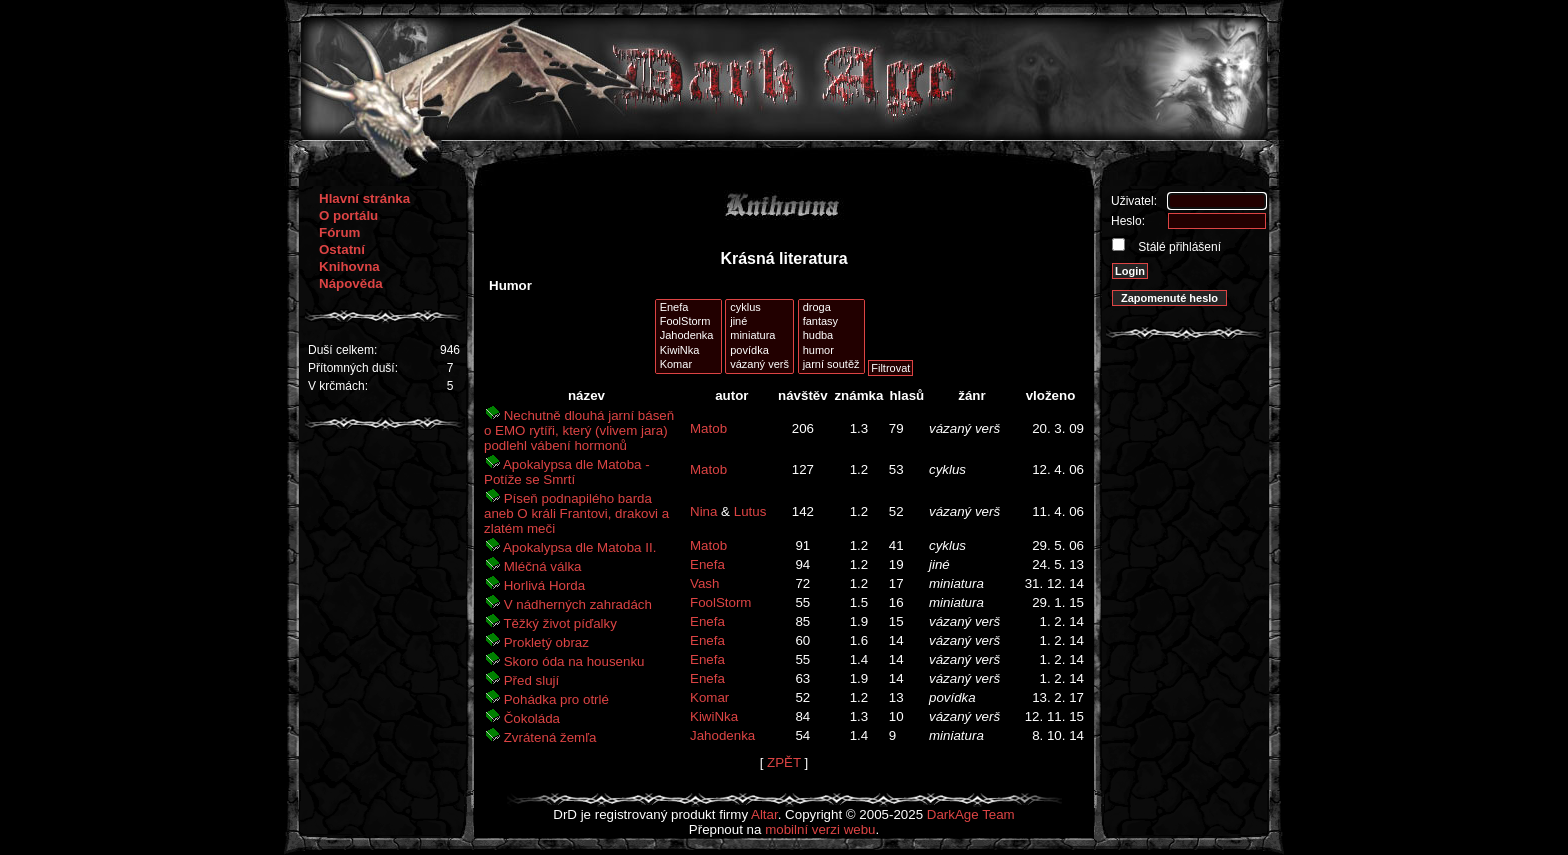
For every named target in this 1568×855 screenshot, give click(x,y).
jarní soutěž (831, 365)
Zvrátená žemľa (540, 737)
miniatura (759, 336)
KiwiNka (688, 351)
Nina (703, 511)
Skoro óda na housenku (564, 661)
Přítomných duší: (353, 368)
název (586, 395)
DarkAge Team (971, 814)
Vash (704, 583)
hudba (831, 336)
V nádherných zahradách (568, 604)
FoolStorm (688, 322)
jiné (759, 322)
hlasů (906, 395)
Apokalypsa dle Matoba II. (570, 547)
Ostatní (342, 249)
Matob (708, 428)
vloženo (1051, 395)
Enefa (688, 308)
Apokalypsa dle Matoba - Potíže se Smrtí (567, 472)
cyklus (759, 308)
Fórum (339, 232)
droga (831, 308)
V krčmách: (338, 386)
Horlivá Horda (534, 585)
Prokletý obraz (536, 642)
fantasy (831, 322)
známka (858, 395)
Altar (764, 814)
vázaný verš (759, 365)
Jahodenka (688, 336)
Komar (688, 365)
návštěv (803, 395)
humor (831, 351)
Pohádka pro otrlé (546, 699)
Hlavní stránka (364, 198)
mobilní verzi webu (820, 829)
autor (731, 395)
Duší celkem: (342, 350)
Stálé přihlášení (1178, 247)
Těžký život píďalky (550, 623)
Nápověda (351, 283)
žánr (971, 395)
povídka (759, 351)
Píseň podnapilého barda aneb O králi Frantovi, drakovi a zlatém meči (576, 513)
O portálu (348, 215)
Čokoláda (522, 718)
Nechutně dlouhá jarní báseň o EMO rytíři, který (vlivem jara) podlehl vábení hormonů (579, 430)
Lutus (750, 511)
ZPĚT (784, 762)
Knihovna (349, 266)
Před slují (521, 680)
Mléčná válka (533, 566)
